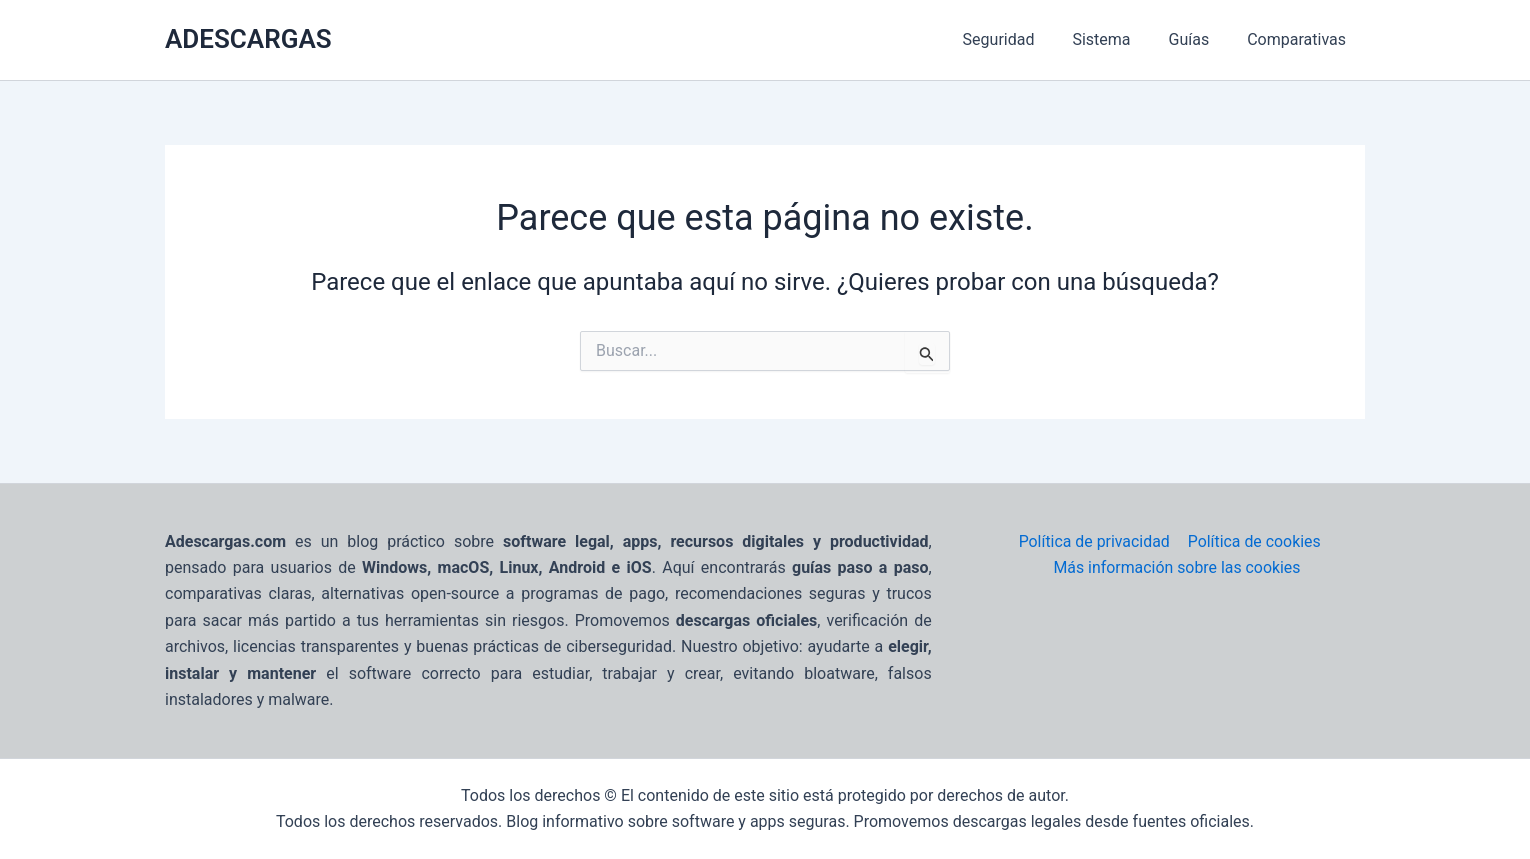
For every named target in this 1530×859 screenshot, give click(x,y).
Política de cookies (1253, 541)
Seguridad (1020, 39)
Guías (1198, 39)
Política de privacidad (1094, 541)
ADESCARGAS (248, 39)
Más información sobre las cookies (1177, 567)
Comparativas (1299, 39)
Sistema (1116, 39)
